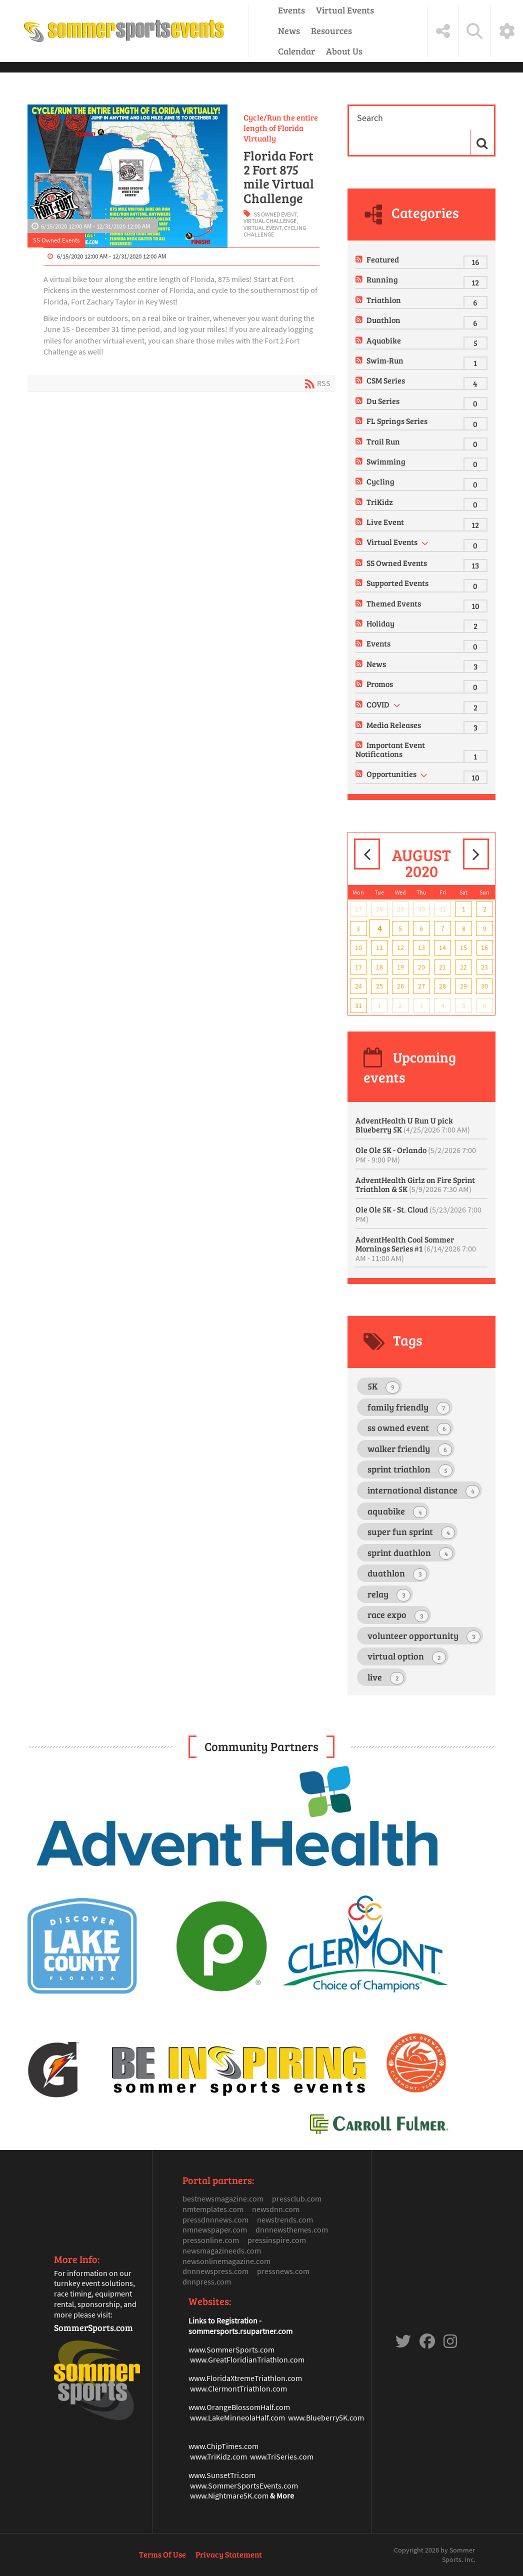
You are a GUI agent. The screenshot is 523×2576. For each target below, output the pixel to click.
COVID (378, 704)
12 (400, 947)
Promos (379, 683)
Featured (382, 259)
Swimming (386, 461)
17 (358, 967)
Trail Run (383, 441)
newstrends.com (285, 2219)
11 (379, 947)
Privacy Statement (229, 2554)
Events (291, 10)
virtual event (263, 228)
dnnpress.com (206, 2281)
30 (421, 909)
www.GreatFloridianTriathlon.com (247, 2359)
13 (421, 947)
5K (384, 1387)
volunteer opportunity (424, 1636)
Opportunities (391, 773)
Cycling (380, 481)
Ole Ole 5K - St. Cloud (419, 1214)
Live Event (385, 521)
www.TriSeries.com (282, 2457)
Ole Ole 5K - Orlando (416, 1154)
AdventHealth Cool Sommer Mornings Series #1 (416, 1248)
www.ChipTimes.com (223, 2446)
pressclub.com (297, 2199)
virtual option (407, 1657)
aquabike (397, 1511)
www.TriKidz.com (218, 2457)
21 (442, 967)
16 (484, 947)
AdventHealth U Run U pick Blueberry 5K (413, 1124)
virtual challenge (270, 220)
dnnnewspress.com (215, 2271)
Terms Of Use (162, 2554)
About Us (344, 51)
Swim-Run (385, 360)
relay (389, 1595)
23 (484, 967)
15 (463, 947)
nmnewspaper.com (214, 2229)
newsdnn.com (276, 2209)
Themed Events (393, 603)
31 (442, 909)
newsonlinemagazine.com (226, 2261)
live (386, 1677)
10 (358, 947)
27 (358, 909)
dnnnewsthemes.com (292, 2229)
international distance (424, 1491)
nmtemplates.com (213, 2209)
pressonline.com (210, 2240)
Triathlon (383, 299)
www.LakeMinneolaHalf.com (237, 2417)
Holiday (380, 623)
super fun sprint (411, 1532)
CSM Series (385, 380)
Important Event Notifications (390, 749)
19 (400, 967)
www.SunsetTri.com (222, 2475)
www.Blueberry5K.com (326, 2417)
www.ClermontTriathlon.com (238, 2389)
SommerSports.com (93, 2328)
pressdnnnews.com (215, 2219)
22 (463, 967)
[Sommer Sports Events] (124, 31)
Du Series (383, 401)
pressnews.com (283, 2271)
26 (400, 986)
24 (358, 986)
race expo (398, 1615)
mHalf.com (272, 2407)
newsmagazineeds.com (221, 2251)
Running (382, 279)
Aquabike (383, 340)
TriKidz (379, 501)
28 (379, 909)
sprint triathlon (410, 1469)
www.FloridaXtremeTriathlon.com (245, 2378)
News (289, 30)
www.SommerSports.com (231, 2349)
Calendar (296, 51)
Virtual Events (345, 10)
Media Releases (393, 725)
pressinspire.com (277, 2240)
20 (421, 967)
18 (379, 967)
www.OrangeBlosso (221, 2407)
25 (379, 986)
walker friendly (410, 1449)
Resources (331, 30)
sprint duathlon (410, 1553)
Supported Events (397, 583)
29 (400, 909)
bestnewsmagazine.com (223, 2199)
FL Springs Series (397, 421)
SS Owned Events (56, 240)
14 (442, 947)
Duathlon (383, 319)
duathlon (397, 1573)
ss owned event (275, 214)
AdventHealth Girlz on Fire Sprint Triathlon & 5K (415, 1184)
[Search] (410, 118)
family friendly (409, 1407)
